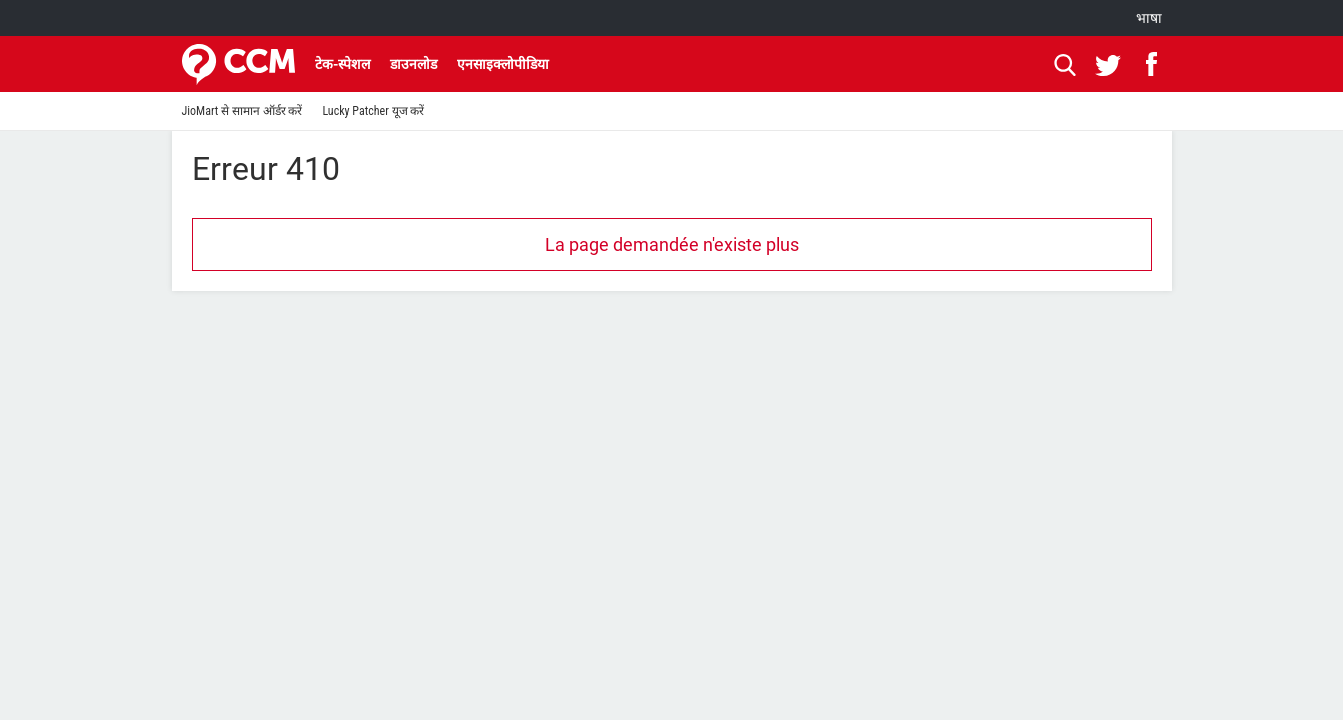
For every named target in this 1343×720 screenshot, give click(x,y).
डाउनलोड (413, 64)
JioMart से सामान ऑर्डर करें (242, 111)
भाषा (1149, 18)
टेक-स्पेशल (342, 64)
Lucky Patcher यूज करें (373, 111)
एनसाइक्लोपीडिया (503, 64)
